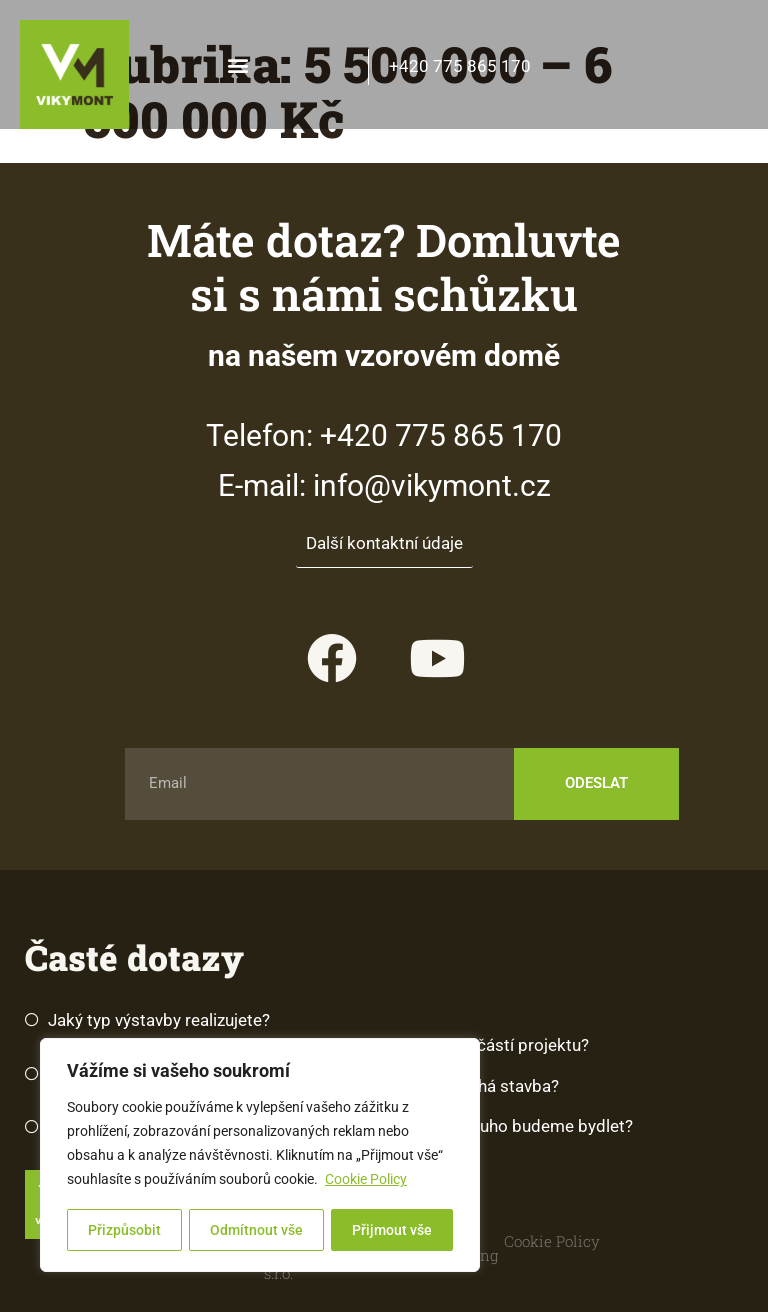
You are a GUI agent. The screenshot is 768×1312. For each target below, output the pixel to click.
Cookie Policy (366, 1181)
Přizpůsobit (124, 1230)
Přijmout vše (392, 1230)
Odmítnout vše (256, 1230)
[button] (238, 64)
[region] (260, 1156)
